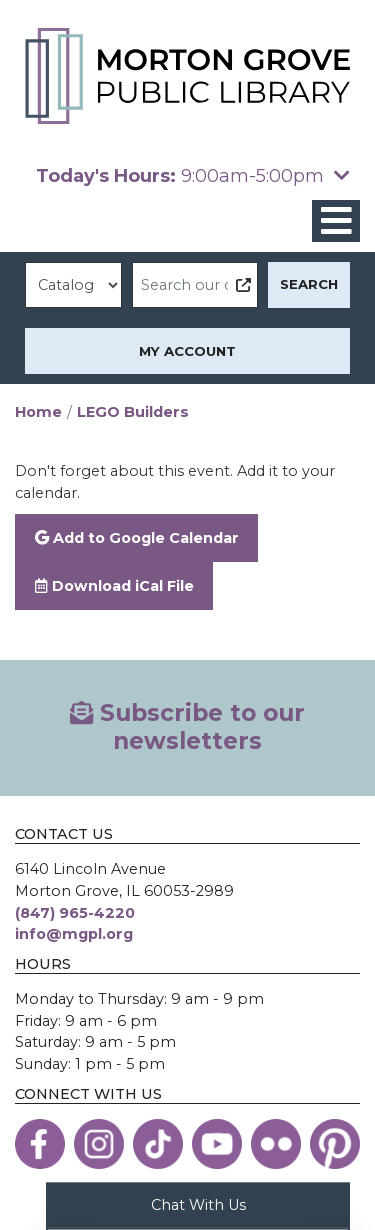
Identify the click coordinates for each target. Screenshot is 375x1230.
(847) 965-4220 (75, 913)
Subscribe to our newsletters (187, 727)
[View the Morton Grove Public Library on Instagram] (99, 1144)
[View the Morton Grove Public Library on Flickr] (276, 1144)
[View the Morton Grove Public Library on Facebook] (40, 1144)
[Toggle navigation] (336, 221)
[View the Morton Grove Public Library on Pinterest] (335, 1144)
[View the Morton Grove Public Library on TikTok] (158, 1144)
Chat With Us (198, 1204)
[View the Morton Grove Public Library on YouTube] (217, 1144)
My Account (187, 351)
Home (38, 412)
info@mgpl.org (74, 934)
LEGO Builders (133, 412)
